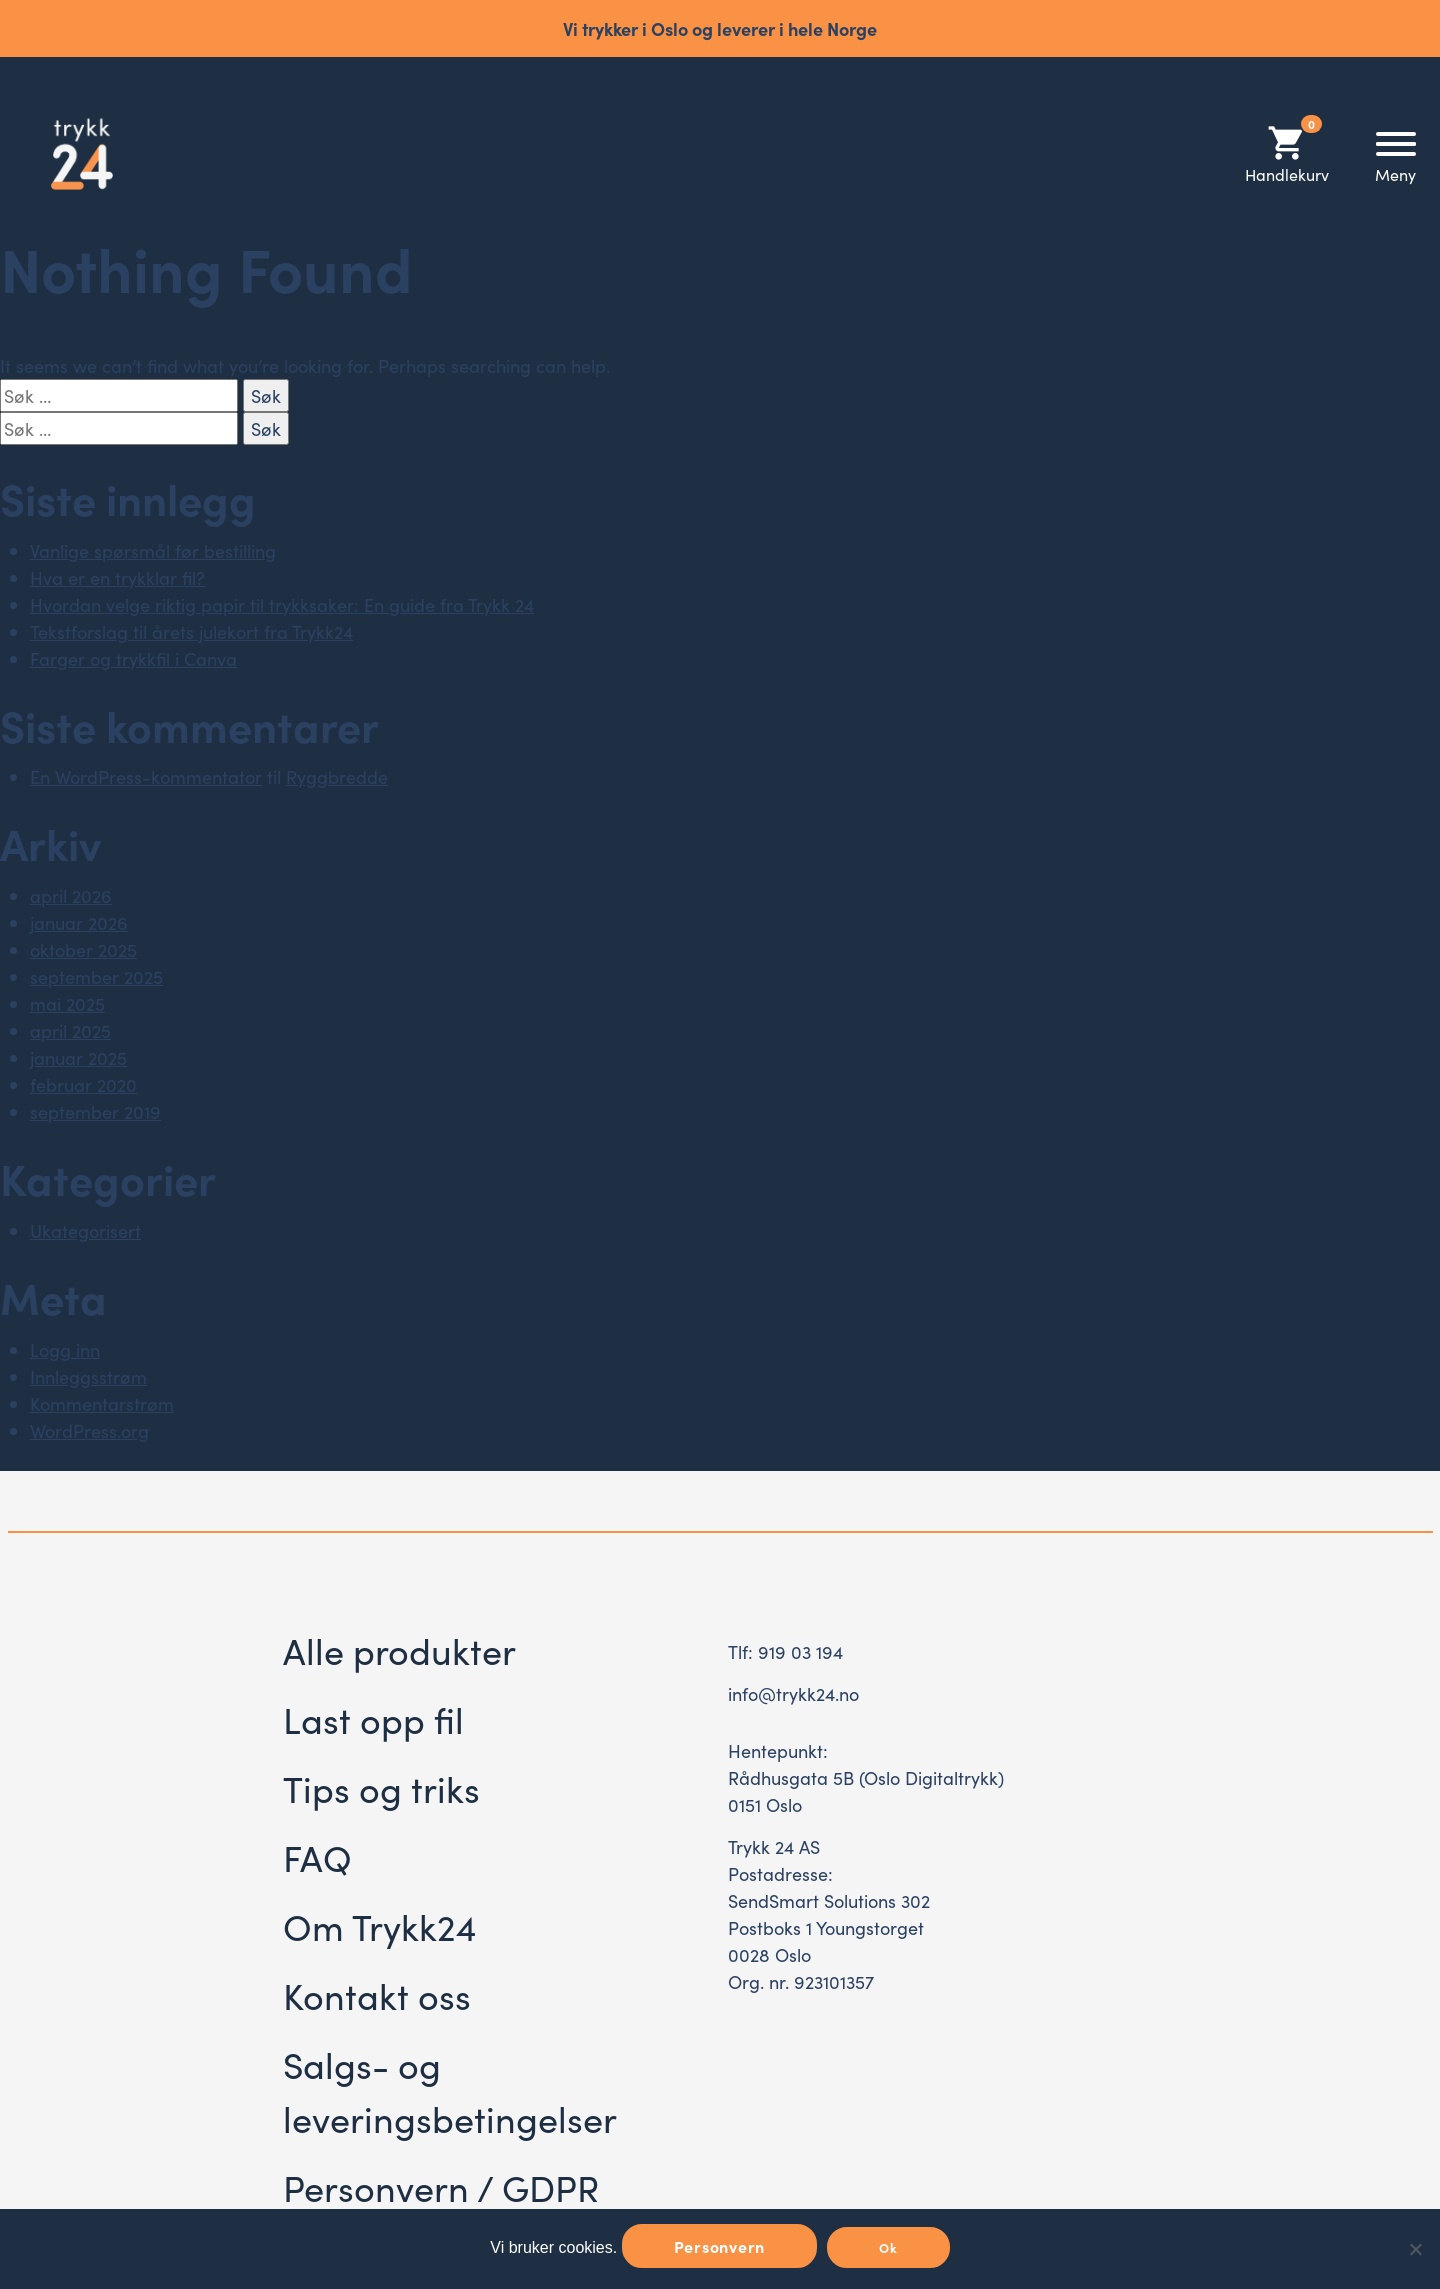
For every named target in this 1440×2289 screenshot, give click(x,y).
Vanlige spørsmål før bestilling (153, 550)
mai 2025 (67, 1003)
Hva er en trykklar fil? (117, 577)
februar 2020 (83, 1084)
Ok (888, 2247)
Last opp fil (373, 1718)
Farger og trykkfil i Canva (133, 658)
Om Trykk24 (379, 1925)
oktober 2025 (83, 949)
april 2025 (70, 1030)
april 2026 (71, 895)
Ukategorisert (85, 1230)
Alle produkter (399, 1649)
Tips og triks (381, 1787)
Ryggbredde (337, 776)
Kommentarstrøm (102, 1403)
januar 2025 (78, 1057)
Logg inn (65, 1349)
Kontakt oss (377, 1994)
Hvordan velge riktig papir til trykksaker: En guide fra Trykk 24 (282, 604)
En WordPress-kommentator (146, 776)
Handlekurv (1287, 153)
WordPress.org (89, 1430)
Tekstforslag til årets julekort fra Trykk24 (191, 631)
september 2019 (95, 1111)
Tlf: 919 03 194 (785, 1651)
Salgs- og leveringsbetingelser (450, 2090)
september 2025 (96, 976)
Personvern (720, 2246)
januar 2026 (79, 922)
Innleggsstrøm (88, 1376)
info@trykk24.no (793, 1693)
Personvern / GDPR (441, 2186)
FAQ (317, 1856)
